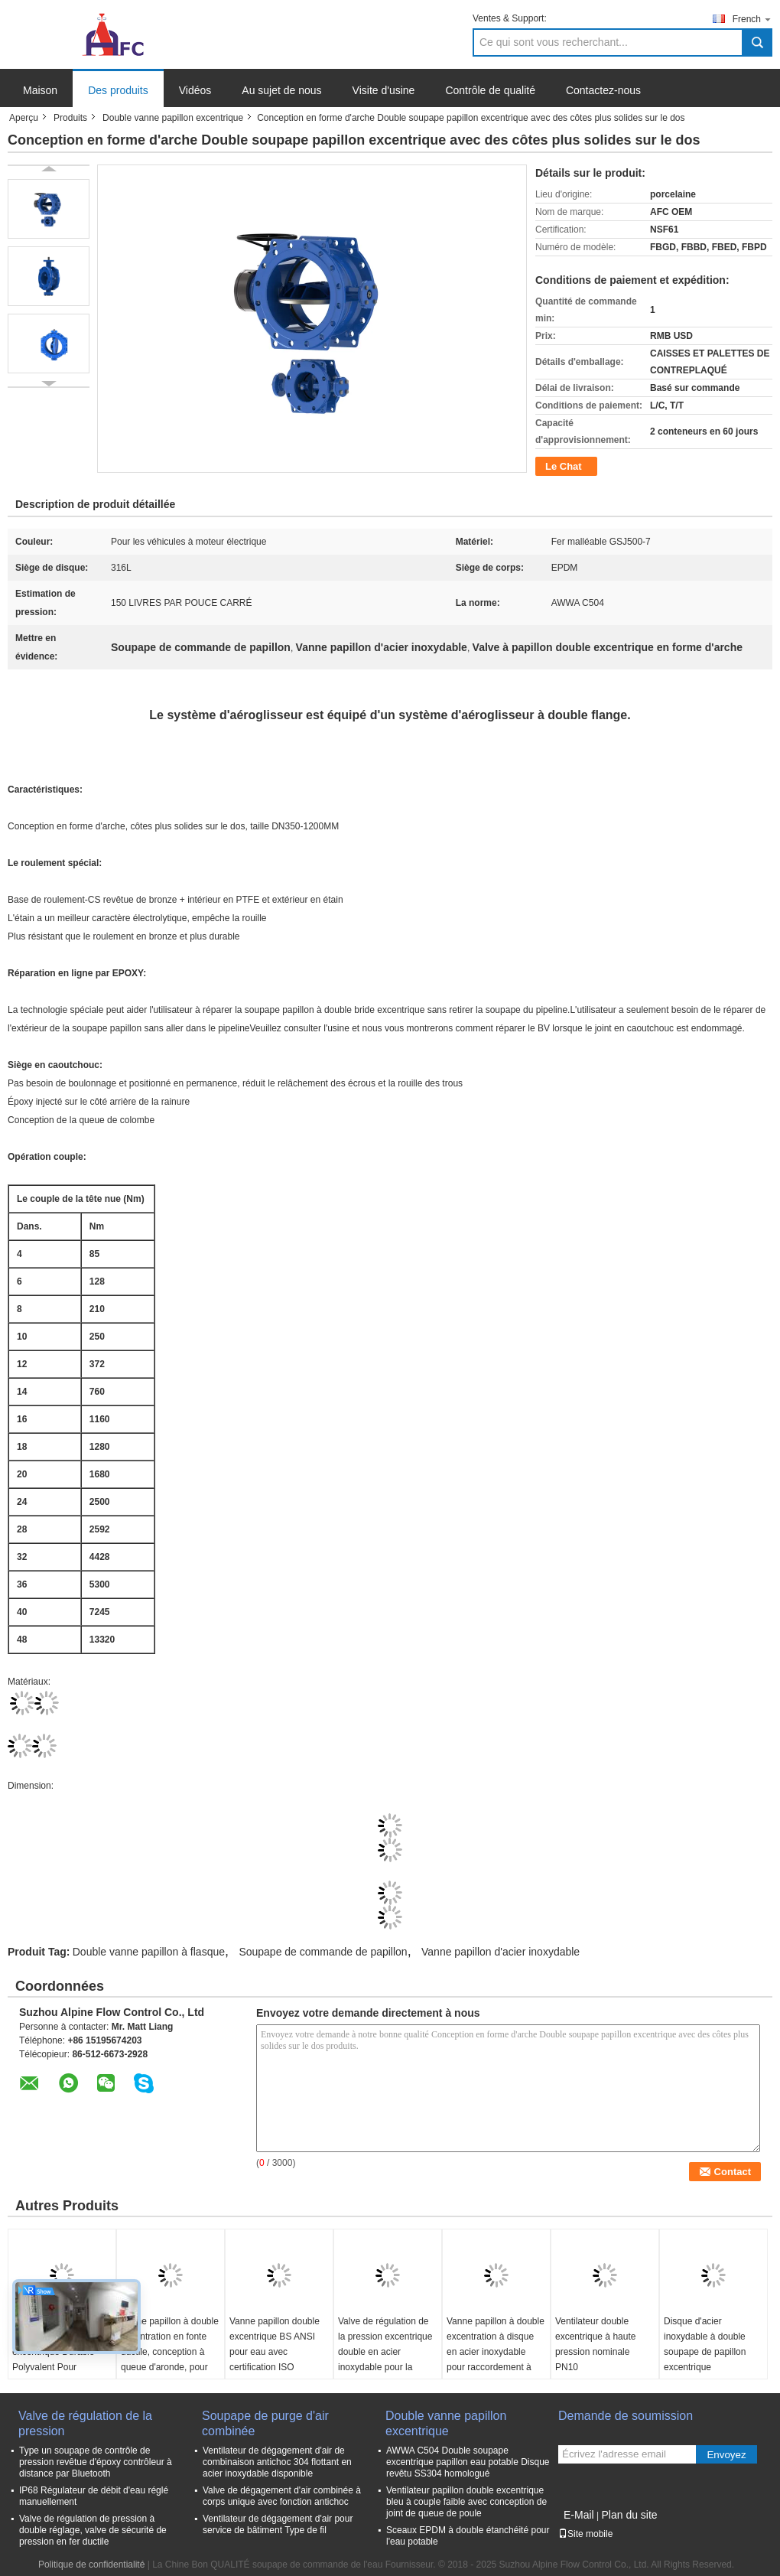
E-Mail (579, 2515)
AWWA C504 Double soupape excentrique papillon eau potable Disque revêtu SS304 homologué (468, 2462)
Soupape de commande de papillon (323, 1952)
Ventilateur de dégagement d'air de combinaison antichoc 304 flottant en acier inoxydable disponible (277, 2462)
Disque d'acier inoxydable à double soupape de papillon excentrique (705, 2344)
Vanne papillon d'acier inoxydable (500, 1952)
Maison (40, 90)
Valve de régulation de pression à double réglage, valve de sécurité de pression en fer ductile (93, 2530)
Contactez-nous (603, 90)
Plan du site (629, 2515)
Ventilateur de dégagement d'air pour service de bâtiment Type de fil (278, 2524)
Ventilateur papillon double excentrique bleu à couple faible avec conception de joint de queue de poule (466, 2502)
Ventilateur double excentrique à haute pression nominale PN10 (595, 2344)
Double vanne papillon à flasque (149, 1952)
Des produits (118, 90)
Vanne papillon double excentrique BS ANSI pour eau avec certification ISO (274, 2344)
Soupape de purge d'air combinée (265, 2423)
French (752, 18)
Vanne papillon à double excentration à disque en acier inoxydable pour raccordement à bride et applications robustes (495, 2359)
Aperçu (23, 117)
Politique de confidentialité (91, 2564)
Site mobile (585, 2534)
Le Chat (563, 466)
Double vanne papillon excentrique (172, 117)
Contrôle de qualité (490, 90)
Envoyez (726, 2454)
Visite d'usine (384, 90)
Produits (70, 117)
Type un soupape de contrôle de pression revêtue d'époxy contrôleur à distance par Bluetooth (95, 2462)
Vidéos (195, 90)
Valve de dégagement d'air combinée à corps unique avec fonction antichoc (282, 2496)
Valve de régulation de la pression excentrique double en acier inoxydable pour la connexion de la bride (385, 2352)
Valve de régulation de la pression (85, 2423)
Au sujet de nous (281, 90)
